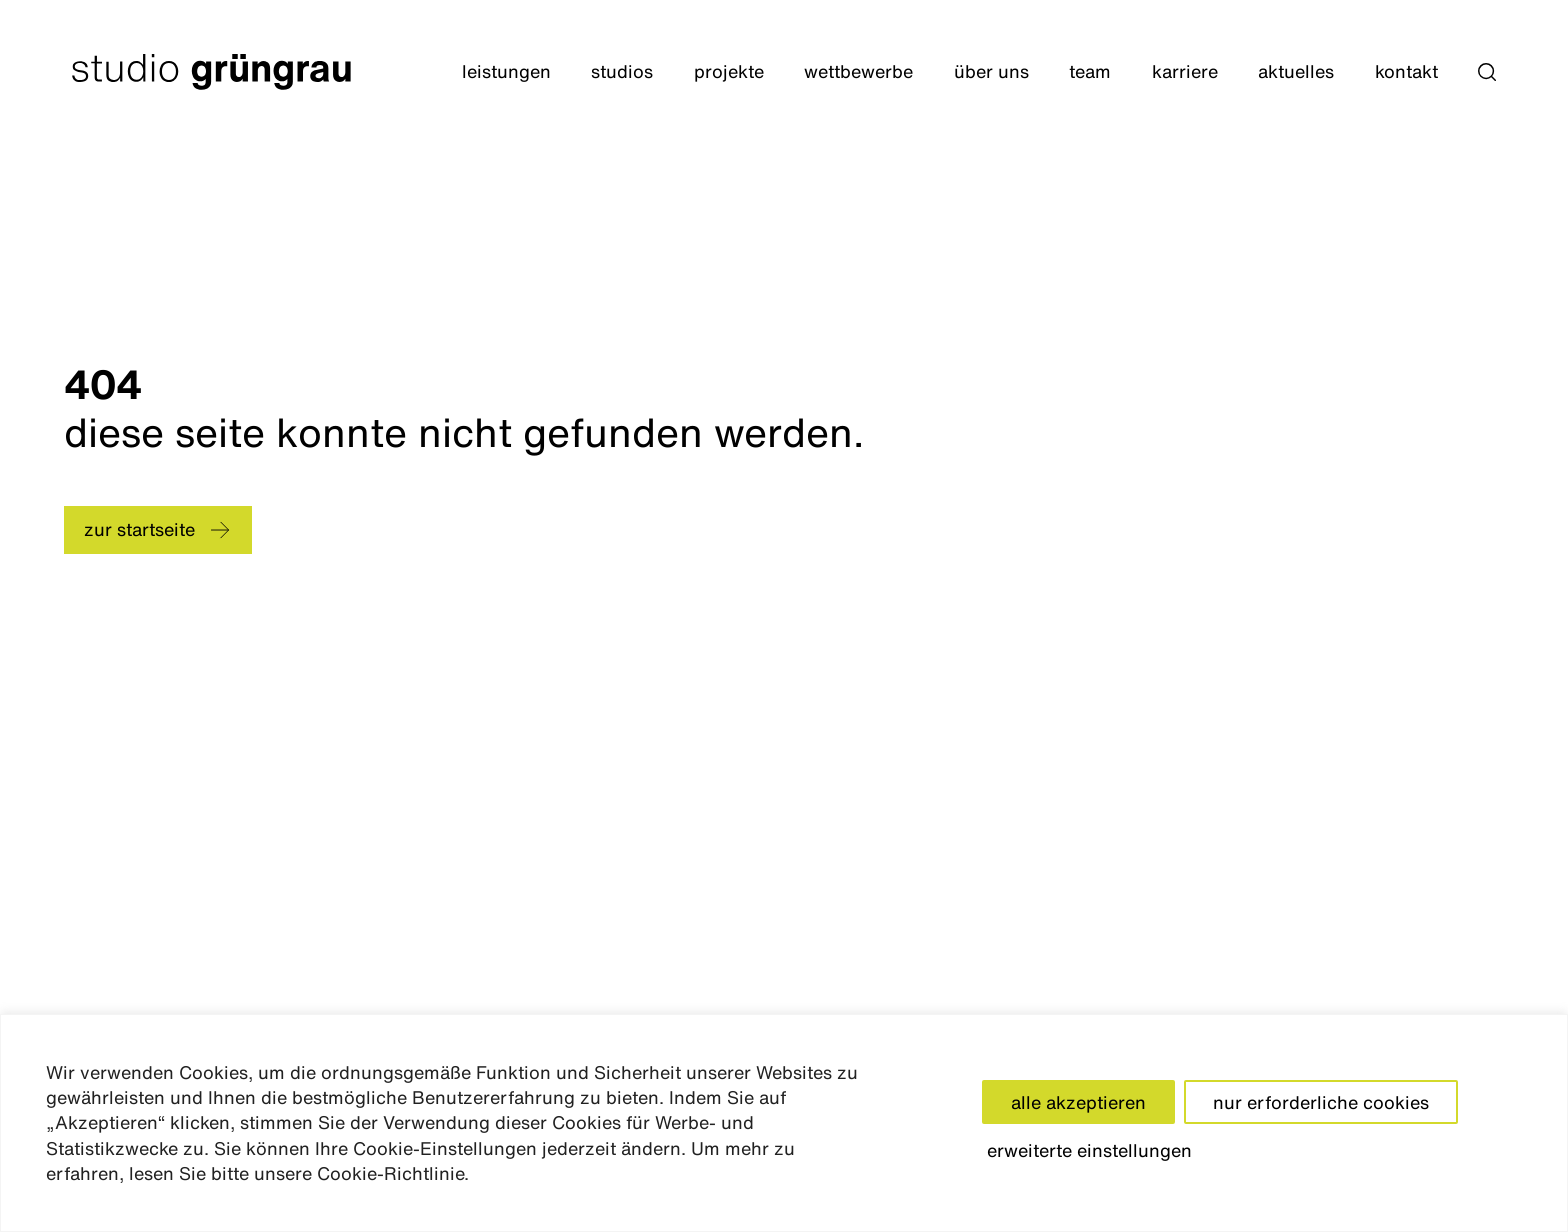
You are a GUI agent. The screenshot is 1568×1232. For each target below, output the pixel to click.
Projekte (729, 71)
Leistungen (506, 71)
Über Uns (991, 71)
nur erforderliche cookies (1321, 1102)
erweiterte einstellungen (1089, 1150)
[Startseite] (211, 72)
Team (1090, 71)
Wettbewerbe (858, 71)
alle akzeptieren (1078, 1102)
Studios (622, 71)
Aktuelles (1296, 71)
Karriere (1185, 71)
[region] (784, 1123)
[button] (1487, 72)
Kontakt (1406, 71)
